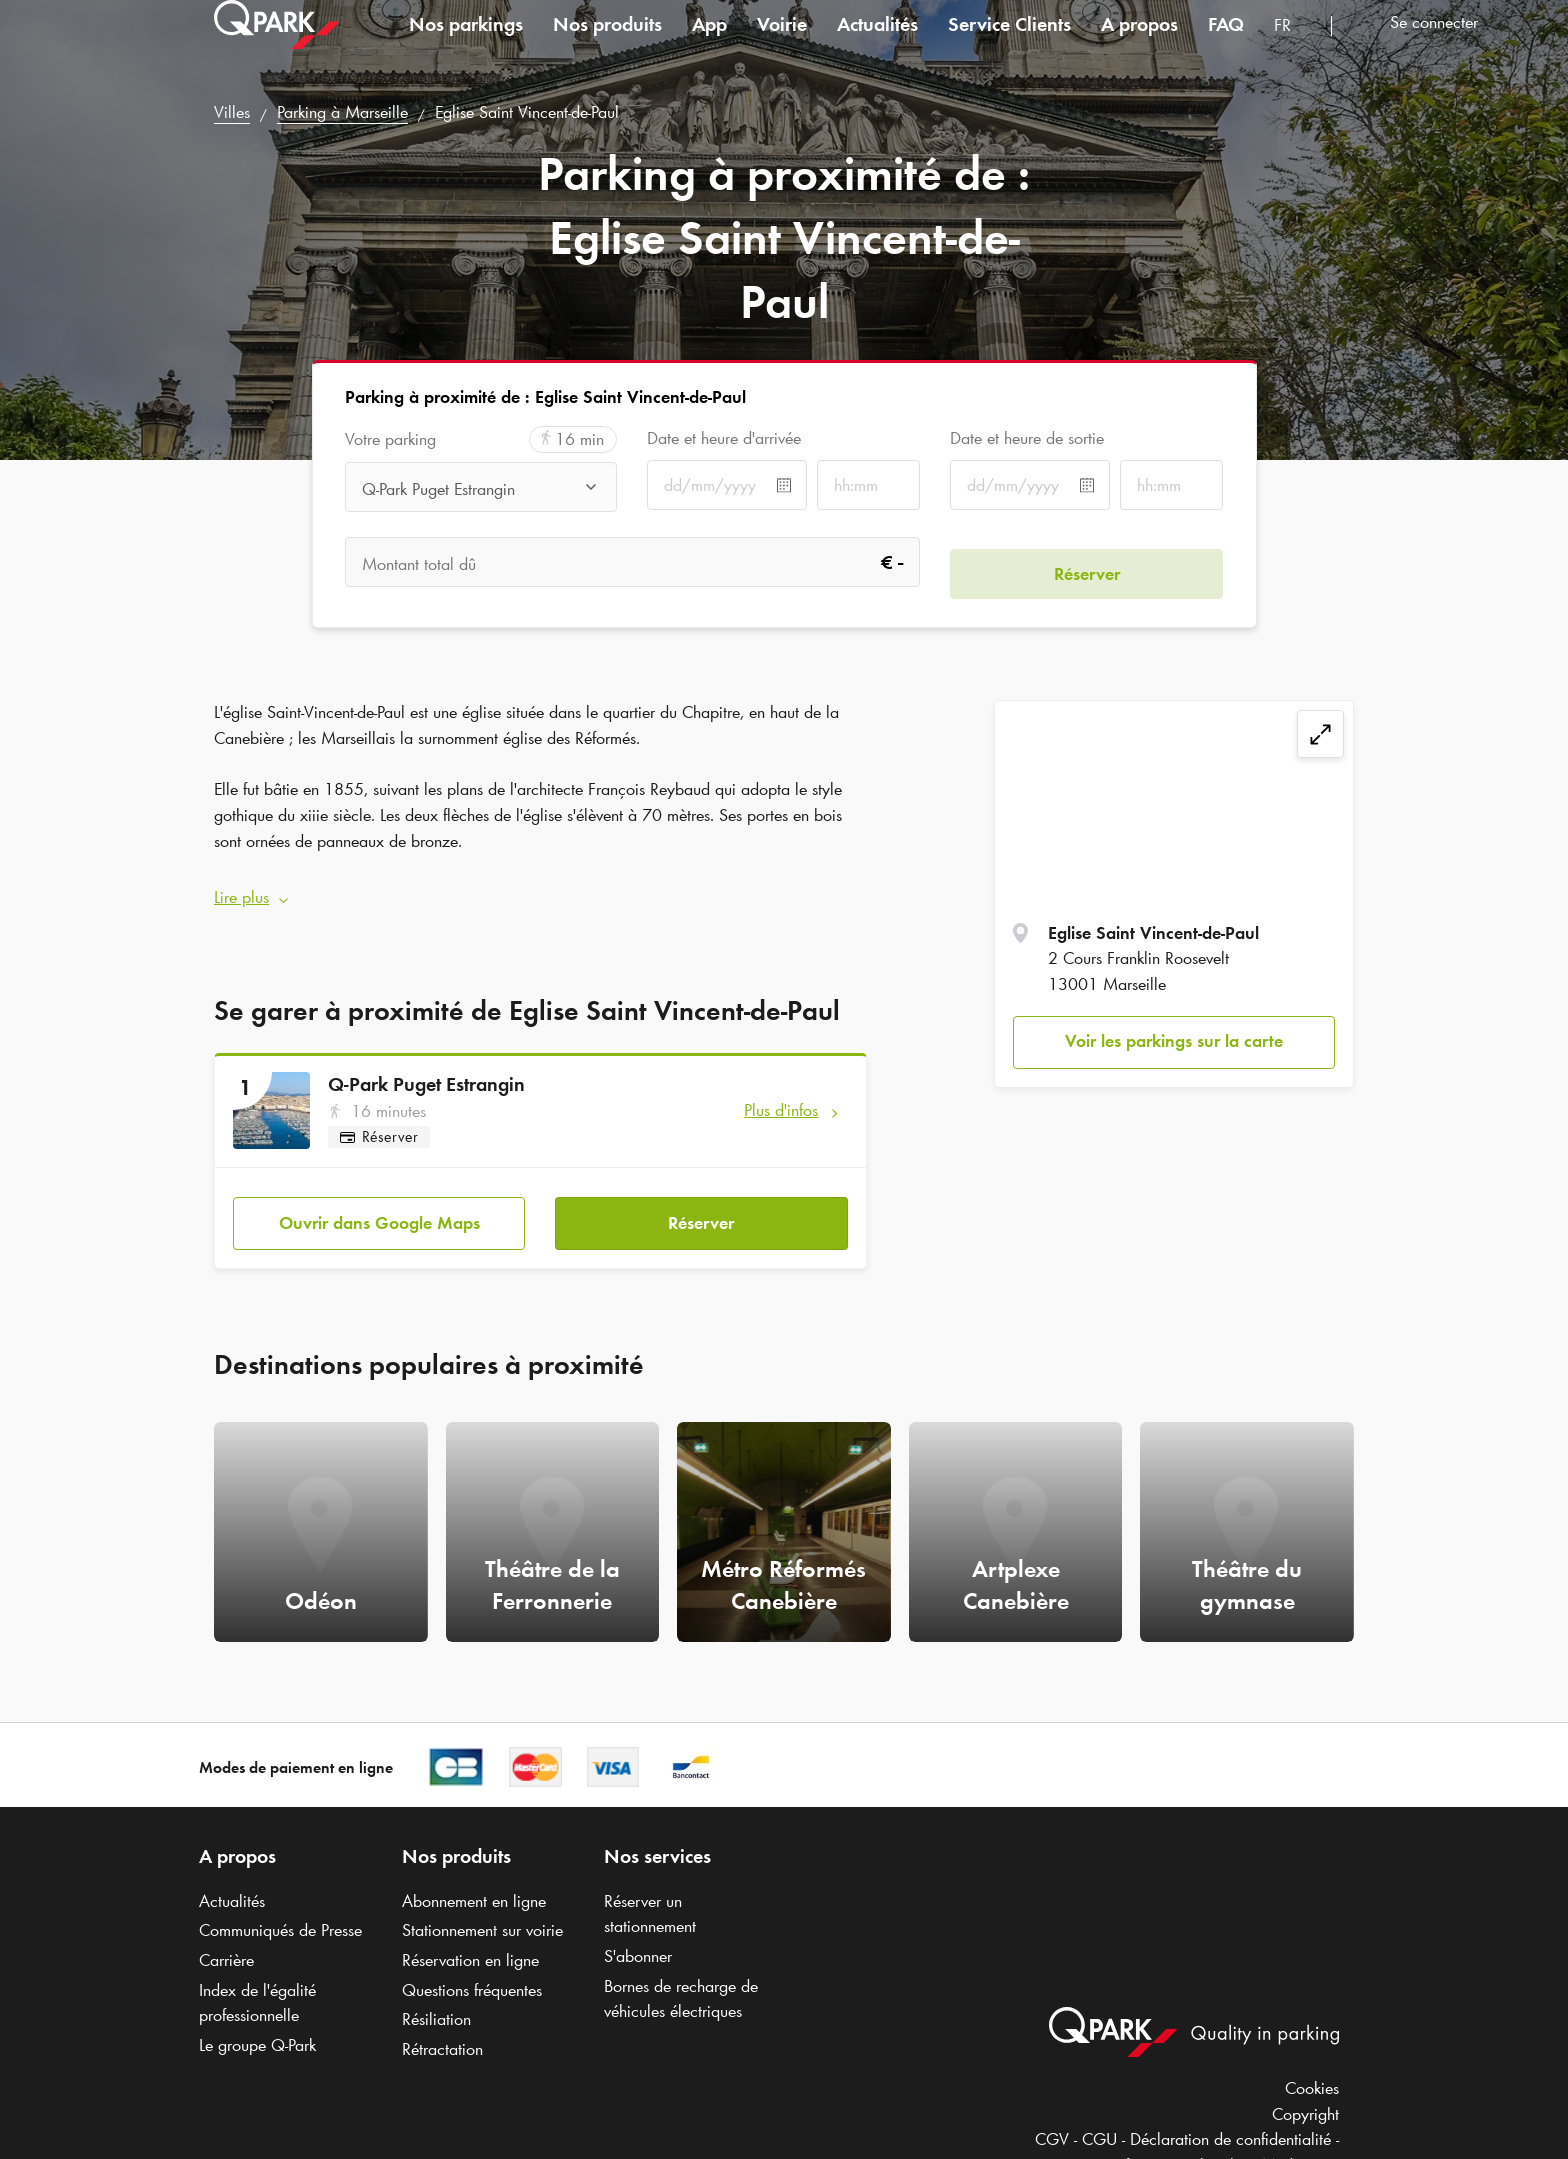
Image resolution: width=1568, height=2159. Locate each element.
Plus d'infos (781, 1098)
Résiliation (436, 1997)
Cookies (1312, 2066)
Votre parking (390, 439)
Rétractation (442, 2027)
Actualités (877, 44)
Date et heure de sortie (1027, 438)
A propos (1139, 44)
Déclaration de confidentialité (1230, 2117)
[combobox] (1295, 47)
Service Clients (1009, 44)
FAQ (1226, 44)
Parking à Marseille (342, 112)
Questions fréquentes (472, 1968)
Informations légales (1180, 2143)
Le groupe (257, 2023)
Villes (232, 112)
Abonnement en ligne (474, 1878)
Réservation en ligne (470, 1938)
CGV (1052, 2117)
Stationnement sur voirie (482, 1908)
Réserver (701, 1200)
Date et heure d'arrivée (724, 438)
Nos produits (607, 44)
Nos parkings (466, 44)
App (709, 44)
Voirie (782, 44)
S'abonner (638, 1934)
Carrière (226, 1938)
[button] (540, 887)
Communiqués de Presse (280, 1908)
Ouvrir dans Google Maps (379, 1200)
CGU (1099, 2117)
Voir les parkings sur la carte (1174, 1041)
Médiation (1296, 2143)
